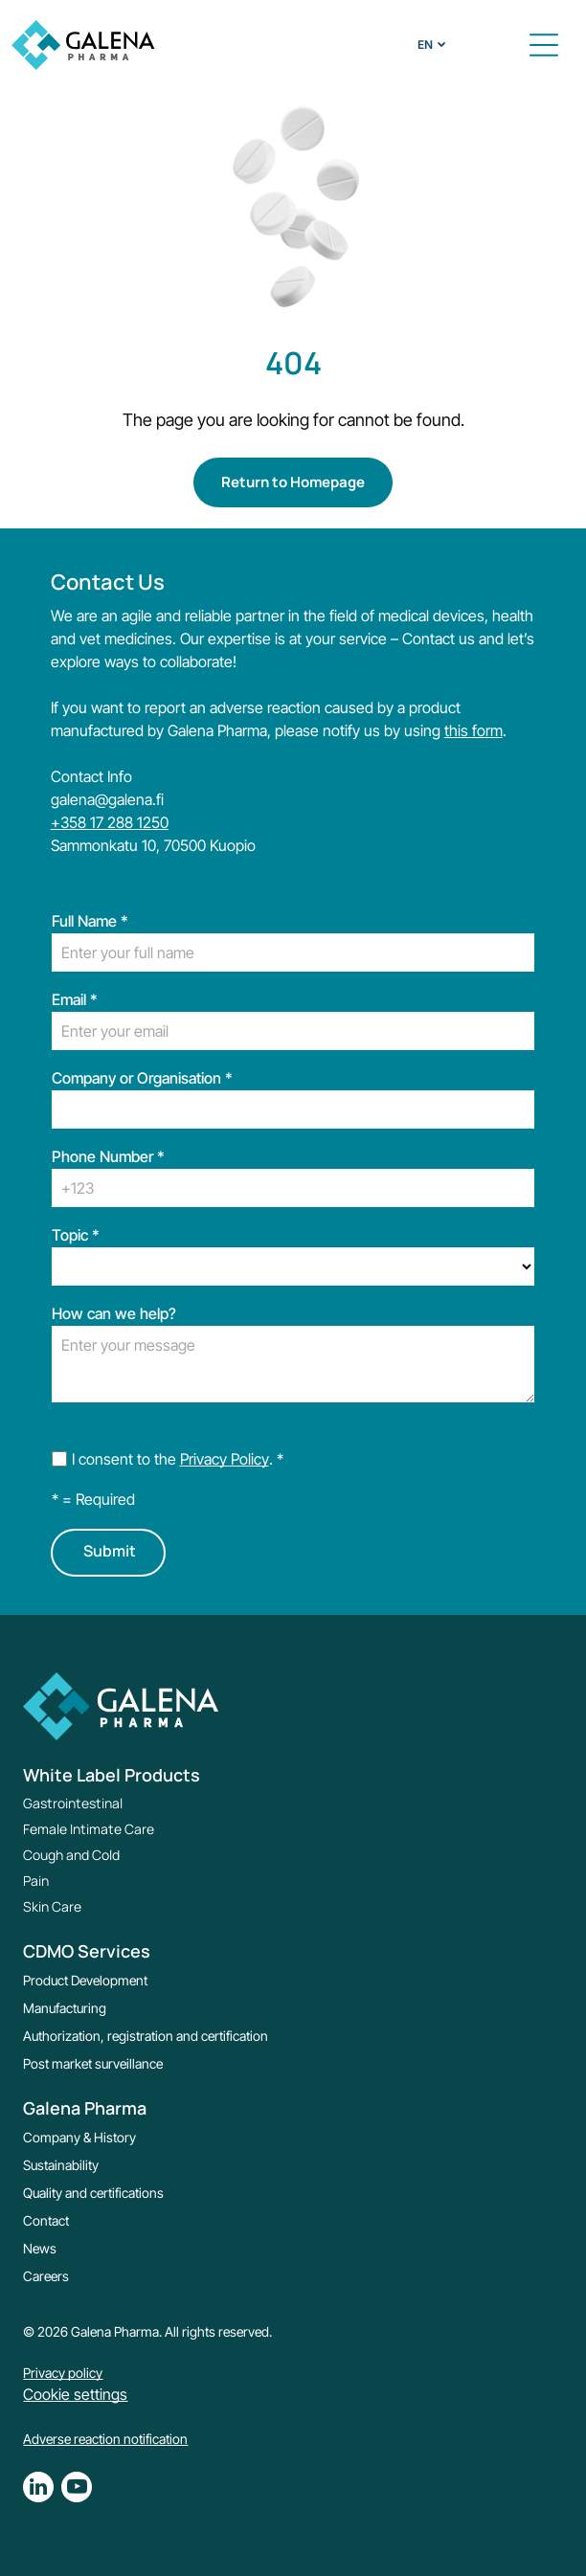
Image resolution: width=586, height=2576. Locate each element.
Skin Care (52, 1906)
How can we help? (114, 1313)
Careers (46, 2276)
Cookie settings (75, 2394)
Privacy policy (62, 2372)
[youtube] (76, 2489)
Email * (75, 999)
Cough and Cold (71, 1855)
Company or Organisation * (142, 1077)
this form (473, 730)
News (39, 2248)
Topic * (76, 1234)
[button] (544, 45)
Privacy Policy (224, 1458)
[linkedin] (38, 2489)
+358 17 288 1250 (110, 822)
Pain (36, 1880)
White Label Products (111, 1774)
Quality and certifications (93, 2192)
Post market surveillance (93, 2063)
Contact (46, 2220)
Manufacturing (64, 2008)
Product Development (85, 1980)
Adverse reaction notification (105, 2438)
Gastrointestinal (73, 1803)
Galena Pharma (84, 2107)
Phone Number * (108, 1156)
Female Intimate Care (88, 1829)
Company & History (79, 2137)
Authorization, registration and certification (145, 2035)
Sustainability (61, 2165)
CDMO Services (86, 1950)
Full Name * (90, 920)
